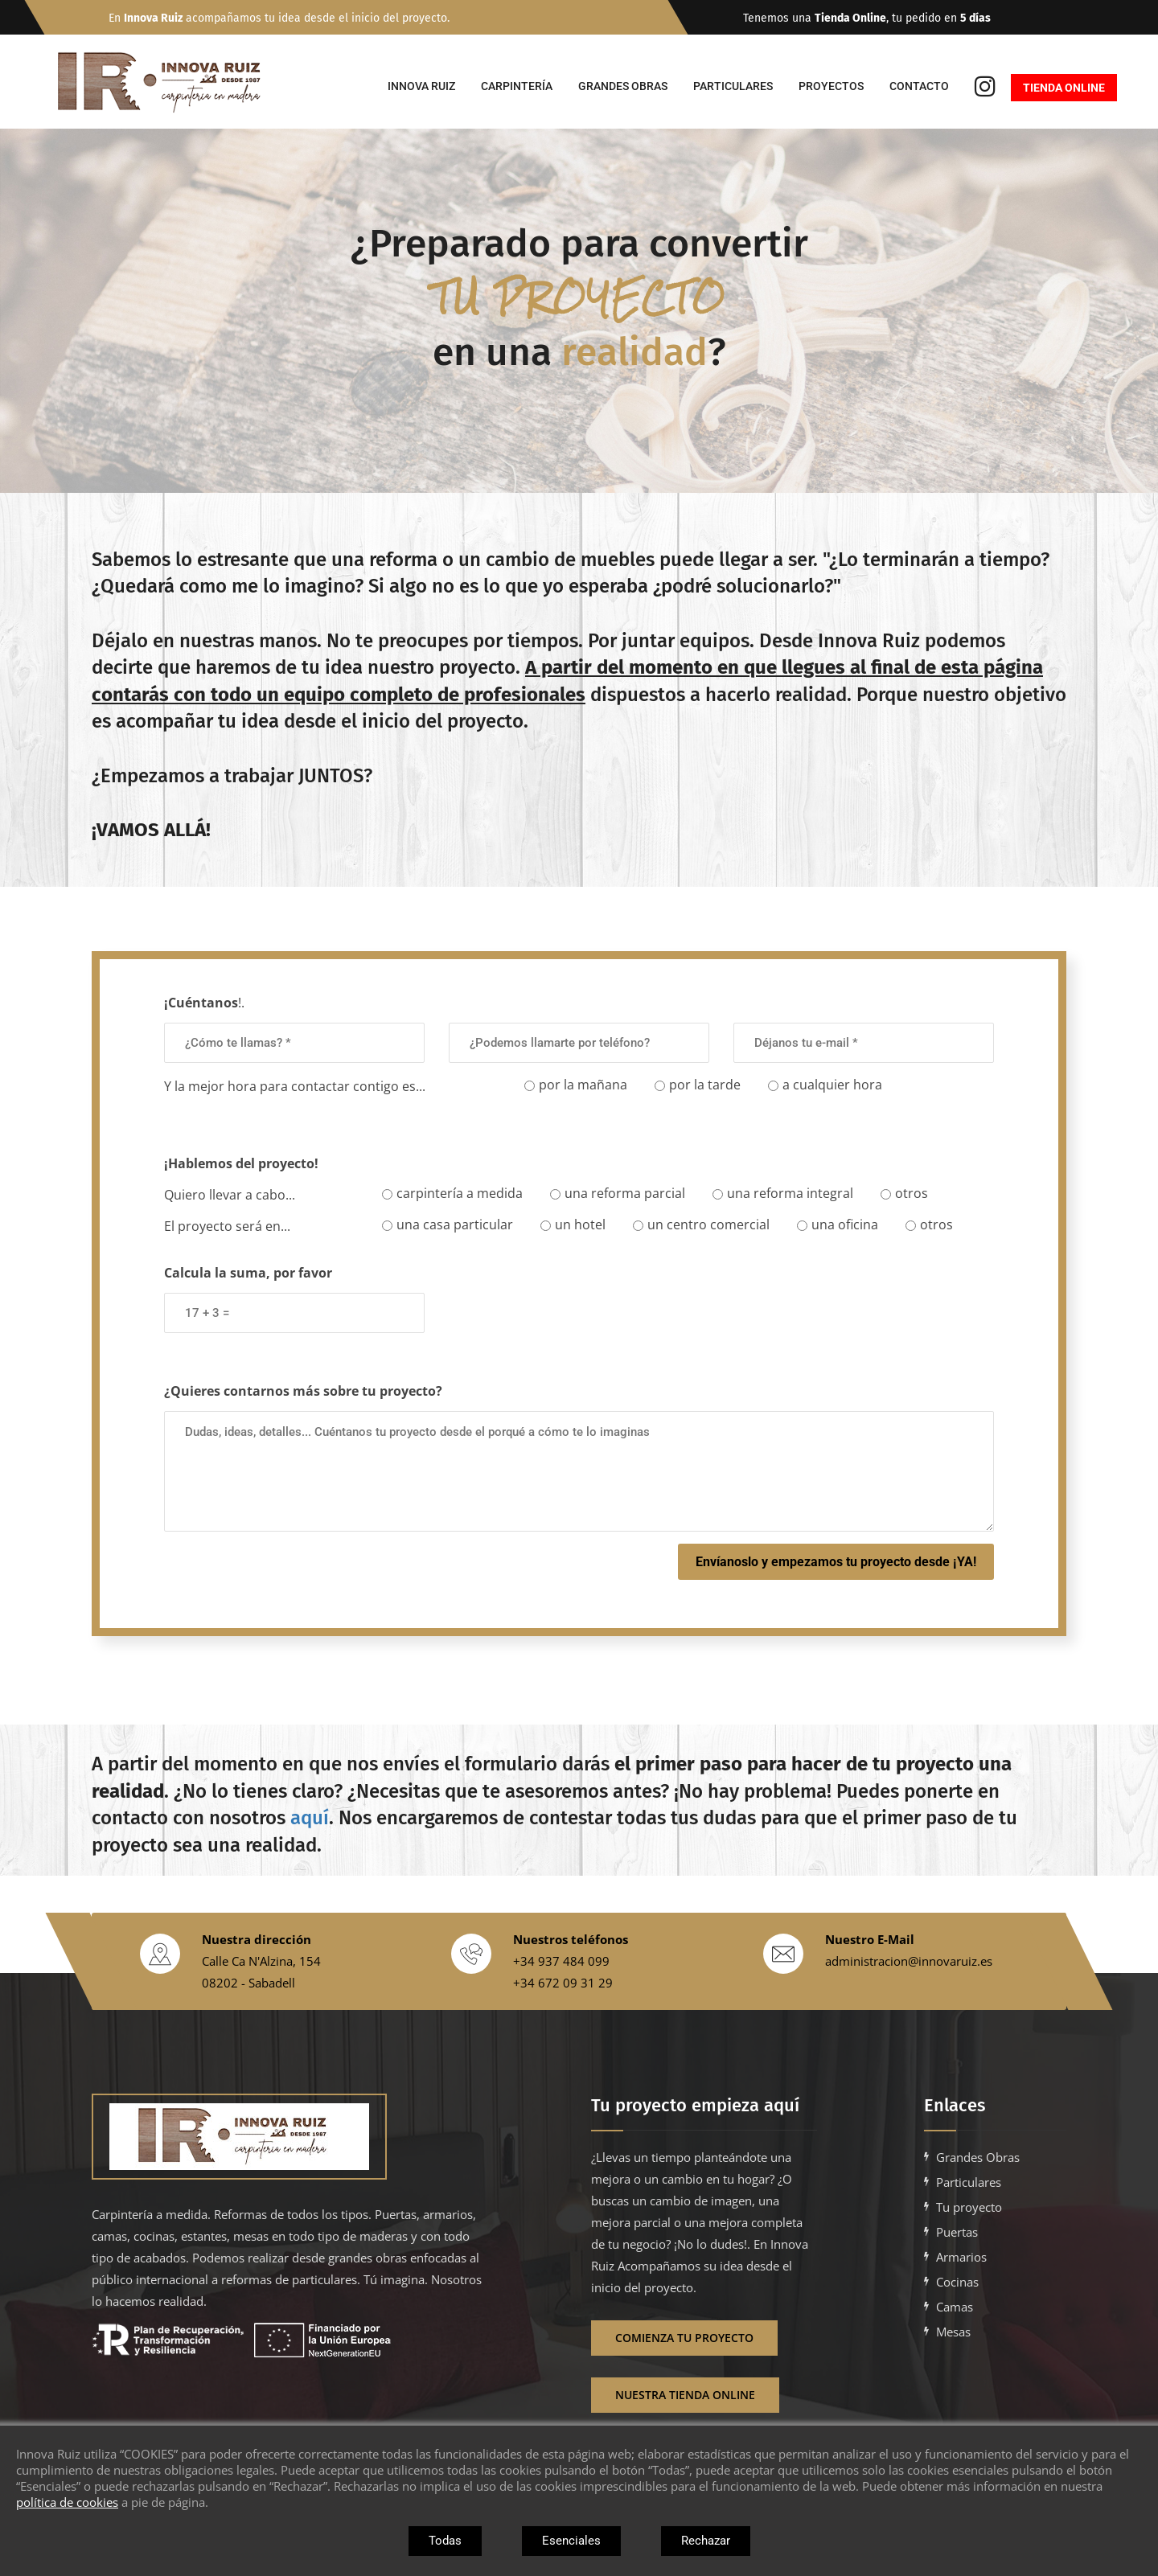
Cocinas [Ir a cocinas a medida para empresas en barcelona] (957, 2282)
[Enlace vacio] (288, 2137)
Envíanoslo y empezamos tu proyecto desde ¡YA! (836, 1561)
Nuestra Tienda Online (685, 2394)
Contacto (919, 86)
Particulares (733, 86)
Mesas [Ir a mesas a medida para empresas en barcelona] (953, 2332)
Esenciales (571, 2540)
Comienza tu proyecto (684, 2337)
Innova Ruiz (421, 86)
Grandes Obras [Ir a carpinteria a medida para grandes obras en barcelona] (978, 2157)
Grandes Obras (622, 86)
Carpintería (516, 86)
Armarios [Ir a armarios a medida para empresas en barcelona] (961, 2257)
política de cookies (67, 2502)
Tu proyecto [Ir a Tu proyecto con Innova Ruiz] (969, 2207)
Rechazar (705, 2540)
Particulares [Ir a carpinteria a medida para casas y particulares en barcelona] (968, 2182)
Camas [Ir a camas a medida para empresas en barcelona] (954, 2307)
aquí (309, 1818)
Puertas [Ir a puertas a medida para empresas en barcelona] (957, 2232)
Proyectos (831, 86)
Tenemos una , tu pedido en (889, 18)
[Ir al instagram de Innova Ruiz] (985, 88)
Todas (445, 2540)
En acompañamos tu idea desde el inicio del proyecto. (279, 18)
